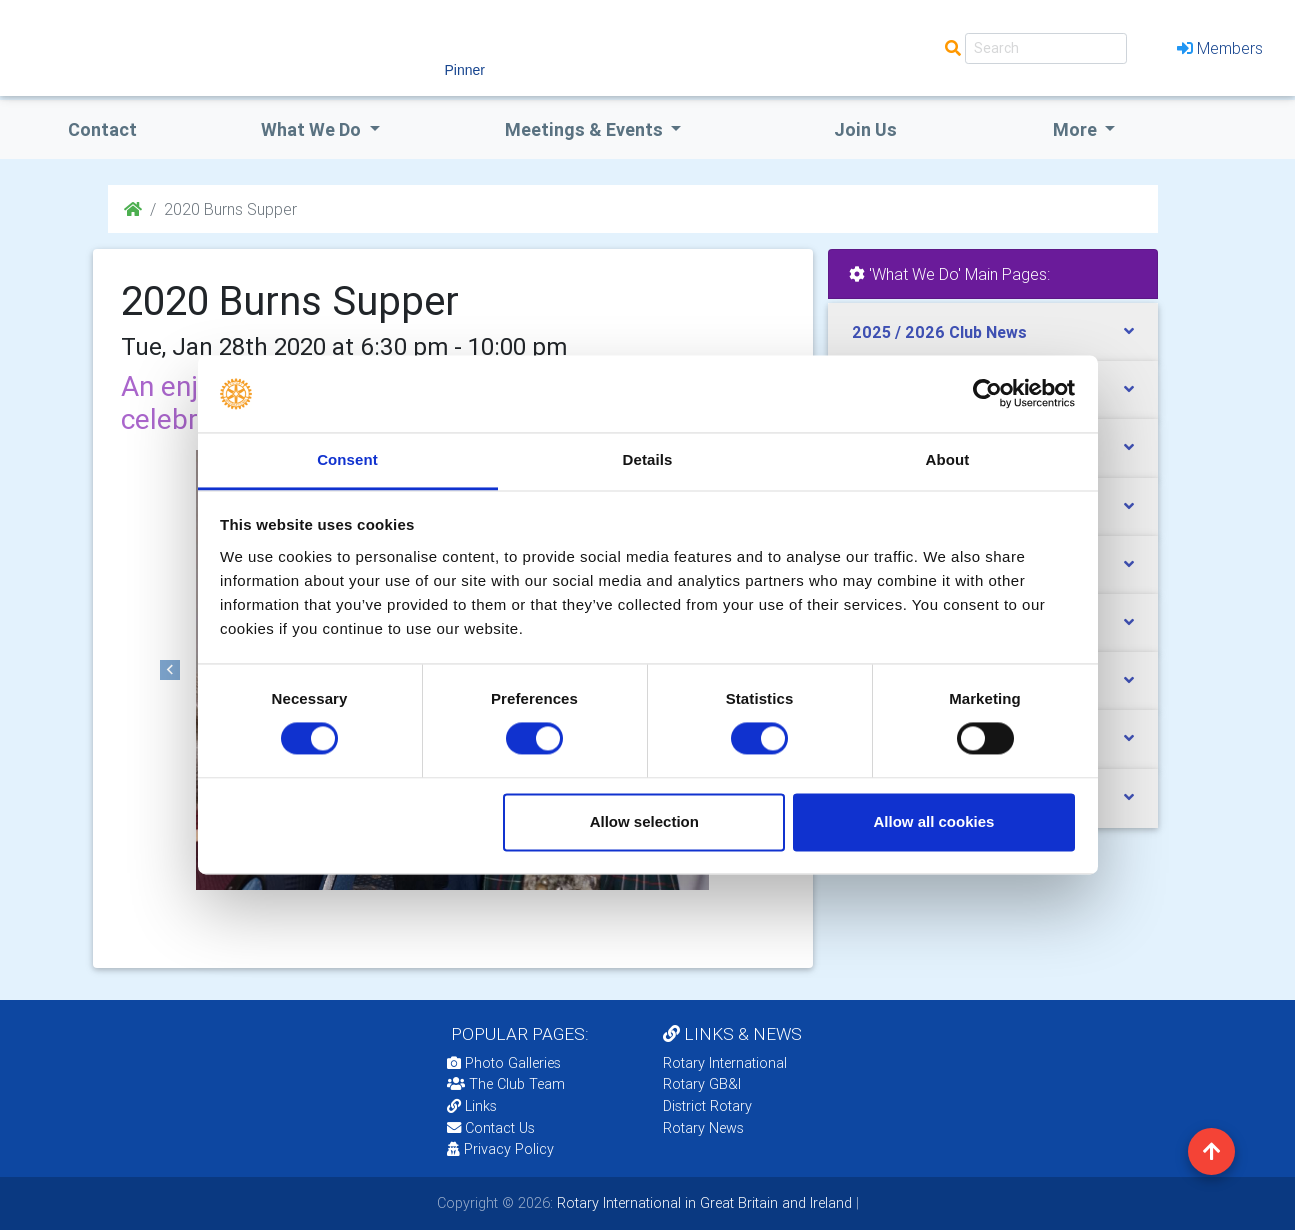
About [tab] (948, 459)
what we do (313, 129)
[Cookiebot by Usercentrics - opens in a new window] (987, 394)
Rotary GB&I (702, 1084)
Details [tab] (648, 459)
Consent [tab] (347, 459)
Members (1220, 48)
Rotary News (703, 1128)
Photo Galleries (504, 1063)
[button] (171, 670)
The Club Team (506, 1084)
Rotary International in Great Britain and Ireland (702, 1203)
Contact (102, 129)
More (1077, 129)
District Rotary (707, 1106)
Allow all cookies (933, 821)
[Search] (1046, 48)
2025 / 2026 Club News (939, 332)
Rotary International (725, 1063)
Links (472, 1106)
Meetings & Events (586, 129)
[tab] (993, 332)
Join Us (865, 129)
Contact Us (491, 1128)
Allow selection (644, 821)
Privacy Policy (500, 1149)
